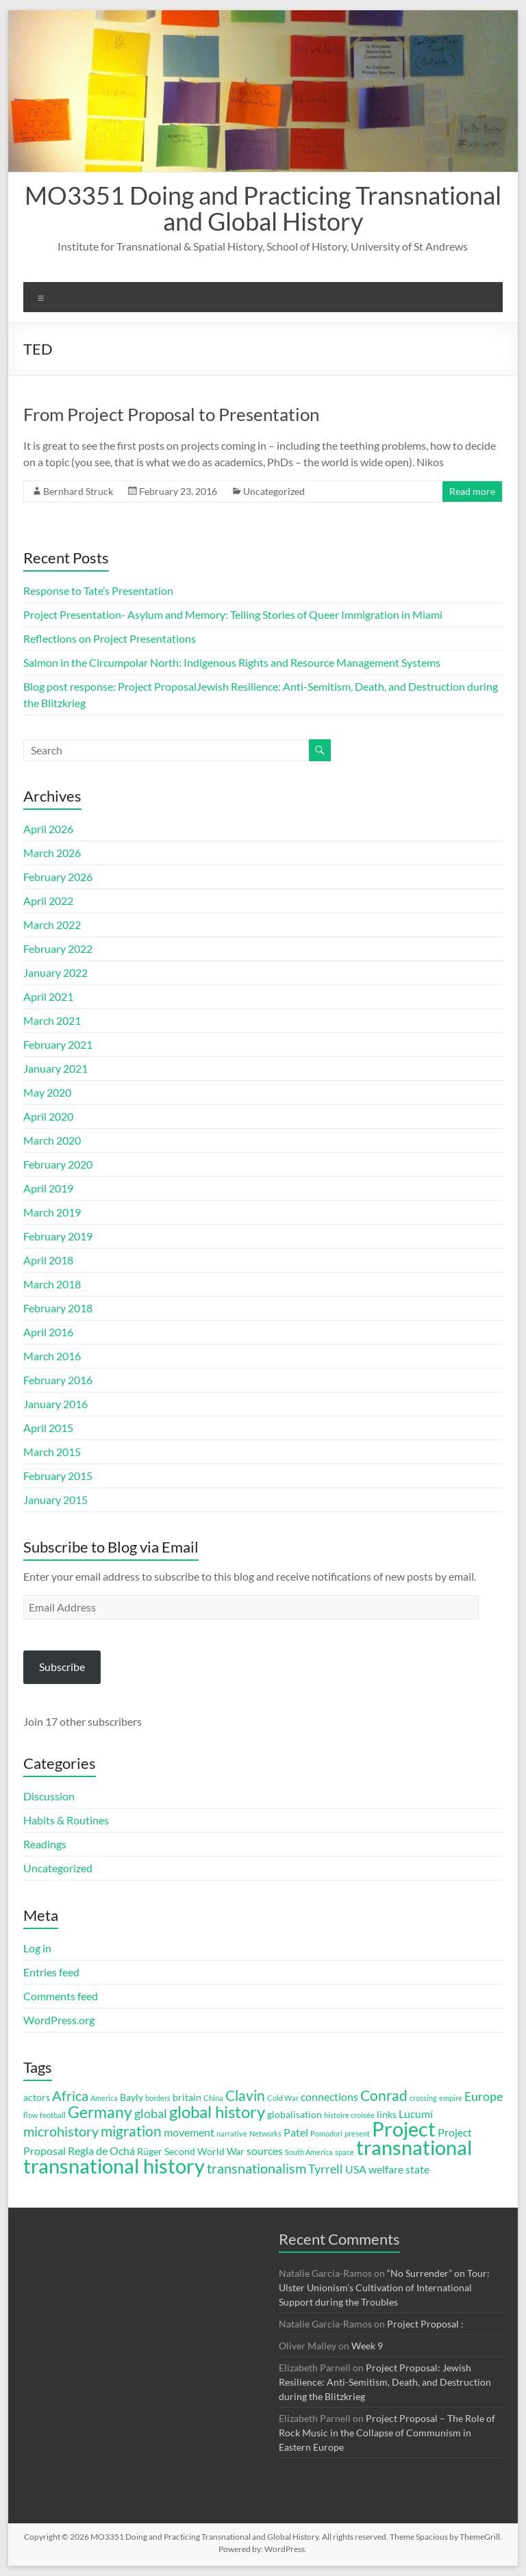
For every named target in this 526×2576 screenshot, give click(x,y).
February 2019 (57, 1235)
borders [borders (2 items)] (158, 2097)
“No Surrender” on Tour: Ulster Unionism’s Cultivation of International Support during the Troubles (384, 2287)
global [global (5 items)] (150, 2113)
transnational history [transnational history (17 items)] (114, 2166)
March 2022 (52, 924)
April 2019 (48, 1188)
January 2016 (55, 1403)
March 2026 (52, 852)
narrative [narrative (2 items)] (231, 2133)
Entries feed (51, 1971)
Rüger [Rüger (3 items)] (149, 2151)
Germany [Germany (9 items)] (100, 2111)
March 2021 (52, 1020)
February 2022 (57, 948)
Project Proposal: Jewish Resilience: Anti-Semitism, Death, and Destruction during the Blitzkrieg (385, 2382)
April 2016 (48, 1331)
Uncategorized (274, 491)
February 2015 (57, 1475)
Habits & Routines (66, 1819)
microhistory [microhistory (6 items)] (61, 2131)
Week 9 (367, 2345)
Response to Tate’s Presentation (98, 590)
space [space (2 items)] (344, 2151)
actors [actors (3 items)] (36, 2097)
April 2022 (48, 900)
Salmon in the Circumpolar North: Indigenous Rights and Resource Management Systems (232, 662)
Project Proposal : (425, 2324)
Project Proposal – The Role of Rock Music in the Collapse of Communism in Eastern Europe (387, 2432)
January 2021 (55, 1068)
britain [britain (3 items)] (187, 2097)
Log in (37, 1947)
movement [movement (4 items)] (189, 2132)
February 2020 (57, 1164)
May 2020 (47, 1092)
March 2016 (52, 1355)
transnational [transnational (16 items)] (414, 2147)
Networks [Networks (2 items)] (265, 2133)
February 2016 (57, 1379)
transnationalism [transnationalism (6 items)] (256, 2168)
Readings (44, 1843)
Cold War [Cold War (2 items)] (283, 2097)
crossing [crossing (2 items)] (423, 2097)
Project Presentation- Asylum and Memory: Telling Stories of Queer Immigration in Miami (232, 614)
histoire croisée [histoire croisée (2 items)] (349, 2114)
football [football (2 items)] (53, 2114)
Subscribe (62, 1666)
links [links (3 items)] (387, 2114)
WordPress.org (59, 2019)
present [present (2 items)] (357, 2133)
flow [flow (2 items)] (30, 2114)
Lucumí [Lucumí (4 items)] (416, 2113)
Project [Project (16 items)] (404, 2129)
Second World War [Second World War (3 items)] (204, 2151)
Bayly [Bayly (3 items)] (131, 2097)
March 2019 (52, 1212)
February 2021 (57, 1044)
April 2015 (48, 1427)
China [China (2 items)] (213, 2097)
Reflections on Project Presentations (109, 638)
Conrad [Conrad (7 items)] (384, 2095)
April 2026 (48, 828)
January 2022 (55, 972)
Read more (472, 491)
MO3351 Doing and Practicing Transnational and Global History (263, 208)
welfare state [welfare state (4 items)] (398, 2169)
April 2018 (48, 1259)
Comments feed (60, 1995)
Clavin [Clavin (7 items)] (245, 2095)
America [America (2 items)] (104, 2097)
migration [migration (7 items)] (131, 2131)
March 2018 (52, 1283)
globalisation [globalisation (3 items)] (294, 2114)
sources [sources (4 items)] (265, 2150)
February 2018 (57, 1307)
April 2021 (48, 996)
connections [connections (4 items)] (329, 2096)
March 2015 (52, 1451)
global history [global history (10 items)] (217, 2111)
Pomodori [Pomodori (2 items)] (326, 2133)
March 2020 (52, 1140)
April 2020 (48, 1116)
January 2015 (55, 1499)
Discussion (49, 1795)
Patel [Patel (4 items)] (296, 2132)
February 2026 (57, 876)
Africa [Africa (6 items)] (70, 2096)
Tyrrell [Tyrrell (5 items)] (325, 2168)
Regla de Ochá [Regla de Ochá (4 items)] (101, 2150)
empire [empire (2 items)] (450, 2097)
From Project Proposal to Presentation (171, 414)
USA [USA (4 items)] (355, 2169)
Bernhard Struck (78, 491)
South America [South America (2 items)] (309, 2151)
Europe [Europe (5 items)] (483, 2096)
